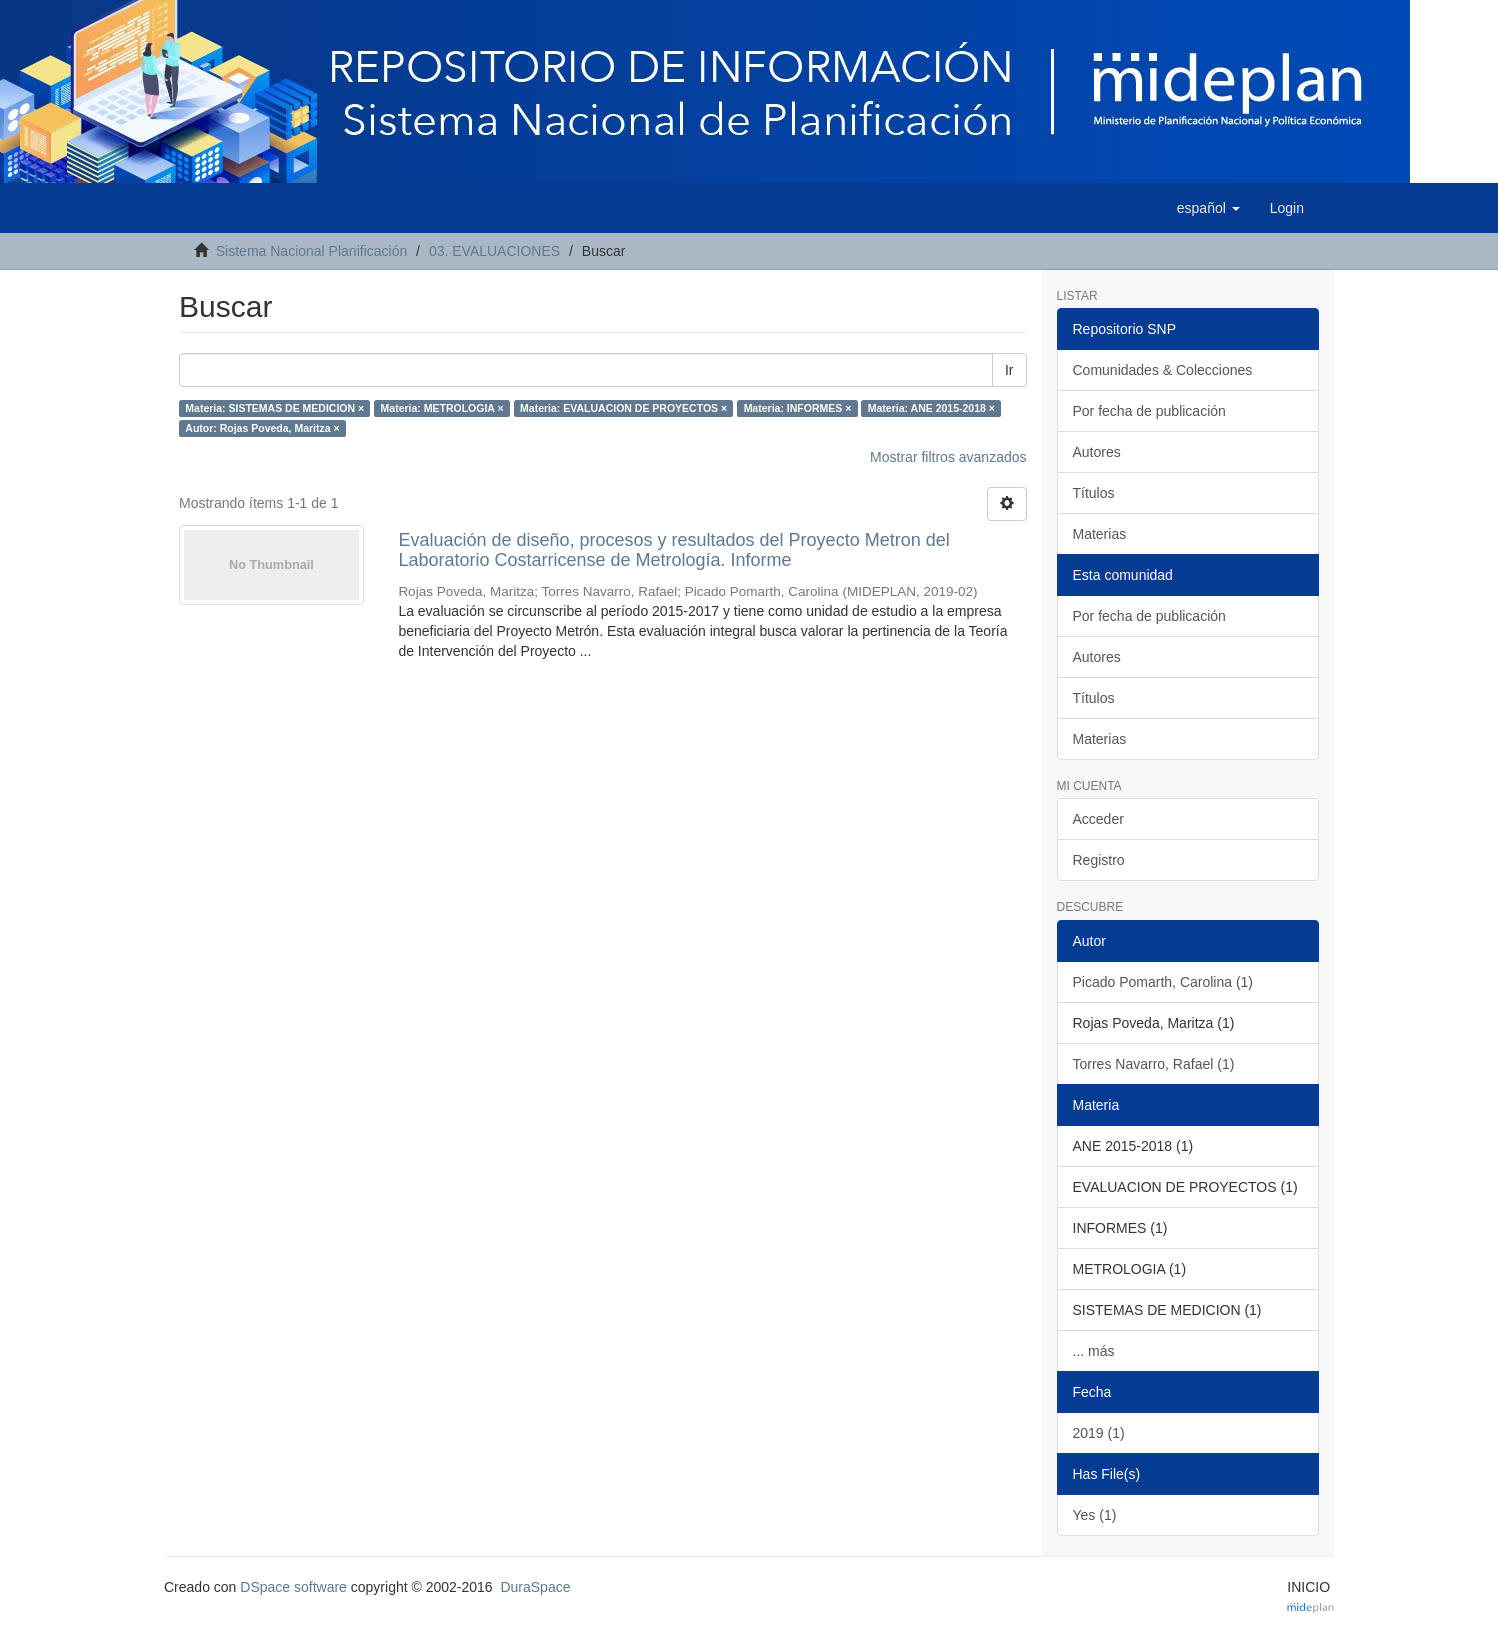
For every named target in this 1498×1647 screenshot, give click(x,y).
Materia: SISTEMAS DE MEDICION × (274, 408)
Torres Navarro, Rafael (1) (1154, 1064)
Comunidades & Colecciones (1163, 370)
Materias (1100, 534)
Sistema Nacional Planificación (311, 251)
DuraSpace (535, 1587)
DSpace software (293, 1587)
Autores (1097, 452)
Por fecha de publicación (1149, 411)
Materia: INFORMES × (798, 408)
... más (1094, 1351)
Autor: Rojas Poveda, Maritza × (262, 428)
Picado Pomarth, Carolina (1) (1163, 982)
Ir (1009, 370)
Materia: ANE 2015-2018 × (931, 408)
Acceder (1098, 819)
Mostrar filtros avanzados (948, 457)
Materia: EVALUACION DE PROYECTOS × (623, 408)
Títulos (1094, 493)
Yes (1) (1095, 1515)
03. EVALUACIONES (494, 251)
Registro (1099, 860)
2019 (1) (1099, 1433)
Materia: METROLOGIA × (442, 408)
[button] (1208, 208)
